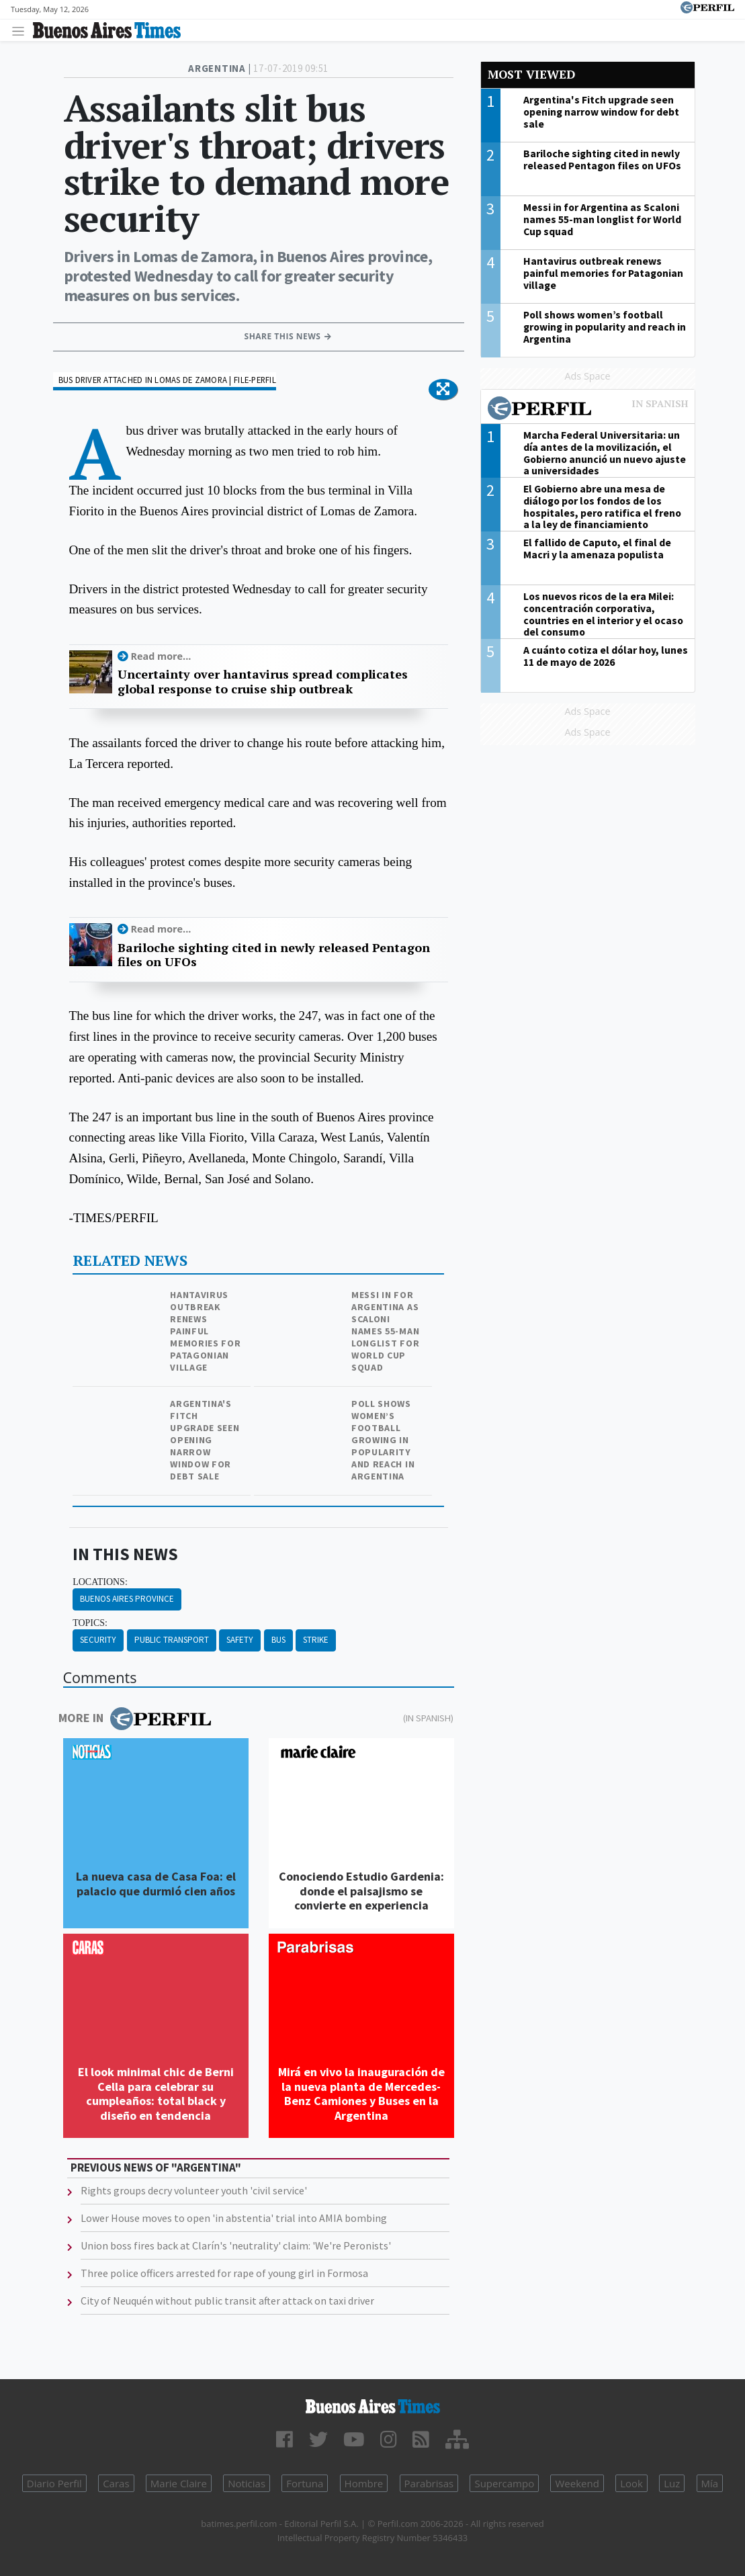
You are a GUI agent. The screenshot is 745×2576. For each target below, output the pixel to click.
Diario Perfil (54, 2483)
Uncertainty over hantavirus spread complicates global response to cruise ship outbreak (263, 681)
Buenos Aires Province (127, 1598)
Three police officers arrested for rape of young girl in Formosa (224, 2273)
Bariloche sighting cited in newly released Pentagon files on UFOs (274, 955)
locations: (100, 1582)
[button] (443, 389)
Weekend (577, 2483)
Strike (315, 1639)
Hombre (364, 2483)
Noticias (246, 2483)
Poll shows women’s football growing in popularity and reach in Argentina (382, 1440)
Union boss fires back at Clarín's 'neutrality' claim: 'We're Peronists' (236, 2245)
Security (98, 1639)
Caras (116, 2483)
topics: (90, 1623)
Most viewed (531, 74)
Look (631, 2483)
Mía (710, 2483)
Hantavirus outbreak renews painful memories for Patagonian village (205, 1331)
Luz (672, 2483)
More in (134, 1718)
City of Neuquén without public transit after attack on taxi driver (227, 2300)
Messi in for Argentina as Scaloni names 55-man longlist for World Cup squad (385, 1331)
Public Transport (171, 1639)
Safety (239, 1639)
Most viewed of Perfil (588, 410)
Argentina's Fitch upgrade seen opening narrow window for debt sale (204, 1440)
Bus (278, 1639)
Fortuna (304, 2483)
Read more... (161, 656)
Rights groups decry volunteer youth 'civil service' (194, 2190)
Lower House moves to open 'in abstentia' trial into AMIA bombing (234, 2218)
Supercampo (504, 2483)
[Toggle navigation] (22, 30)
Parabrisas (429, 2483)
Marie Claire (178, 2483)
